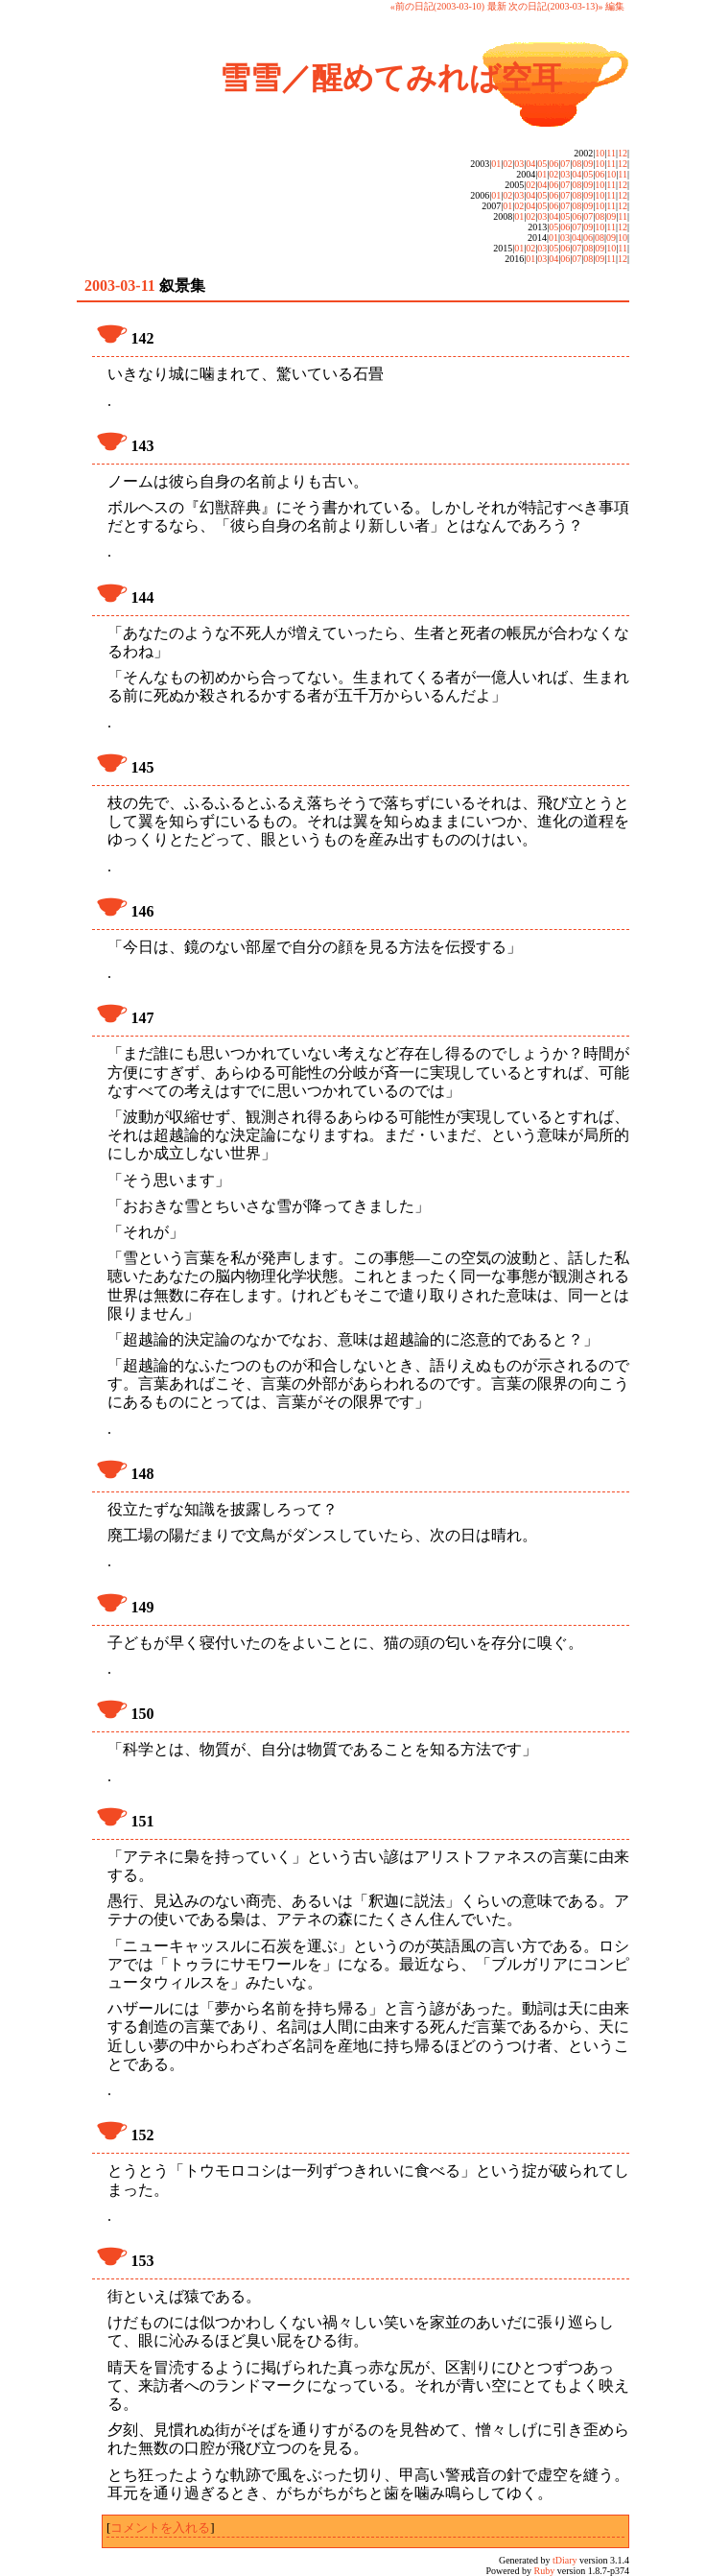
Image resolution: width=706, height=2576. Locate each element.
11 (611, 153)
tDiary (565, 2560)
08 (576, 163)
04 (530, 163)
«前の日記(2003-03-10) (437, 6)
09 (588, 163)
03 (519, 163)
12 (622, 153)
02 (507, 163)
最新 (496, 6)
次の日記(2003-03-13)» (555, 6)
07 (565, 163)
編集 (614, 6)
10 (599, 153)
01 (496, 163)
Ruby (544, 2570)
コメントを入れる (160, 2527)
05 (542, 163)
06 (553, 163)
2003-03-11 (119, 285)
